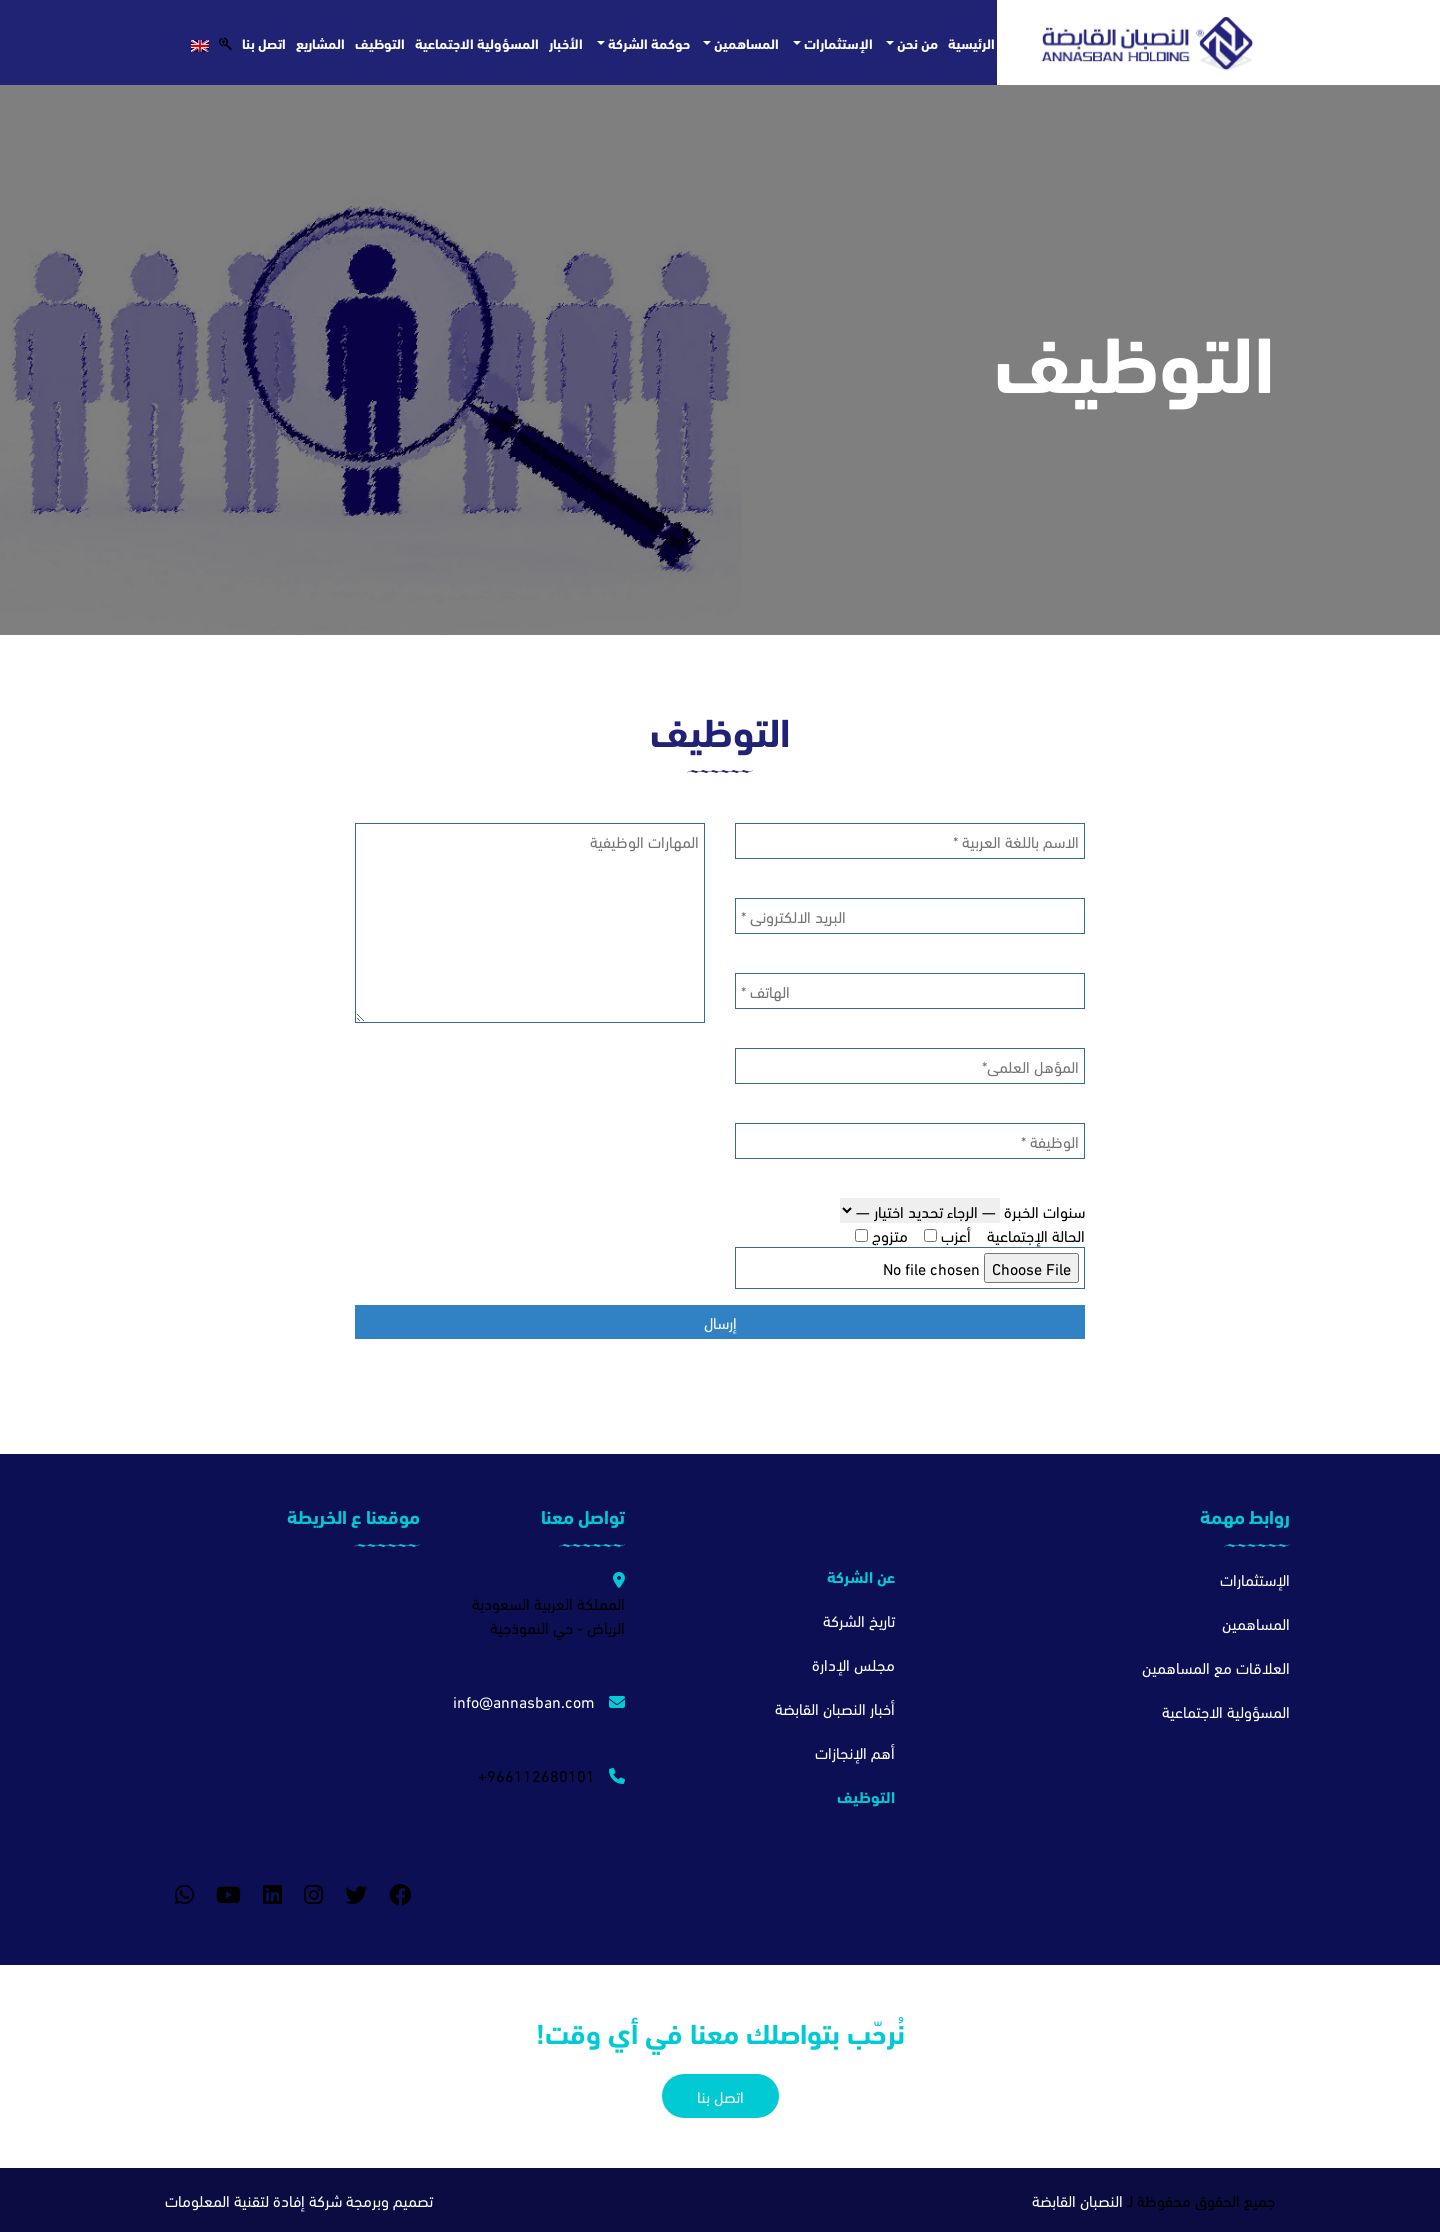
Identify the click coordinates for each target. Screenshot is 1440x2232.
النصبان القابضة (1077, 2199)
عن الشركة (861, 1575)
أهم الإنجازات (855, 1751)
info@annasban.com (539, 1700)
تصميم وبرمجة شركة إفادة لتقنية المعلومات (299, 2199)
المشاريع (320, 42)
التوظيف (380, 42)
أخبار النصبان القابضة (835, 1707)
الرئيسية (971, 42)
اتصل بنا (264, 42)
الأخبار (566, 42)
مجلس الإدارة (853, 1663)
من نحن (916, 42)
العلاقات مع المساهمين (1216, 1666)
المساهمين (745, 42)
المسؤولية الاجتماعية (477, 42)
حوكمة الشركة (647, 42)
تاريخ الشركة (859, 1619)
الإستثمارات (837, 42)
